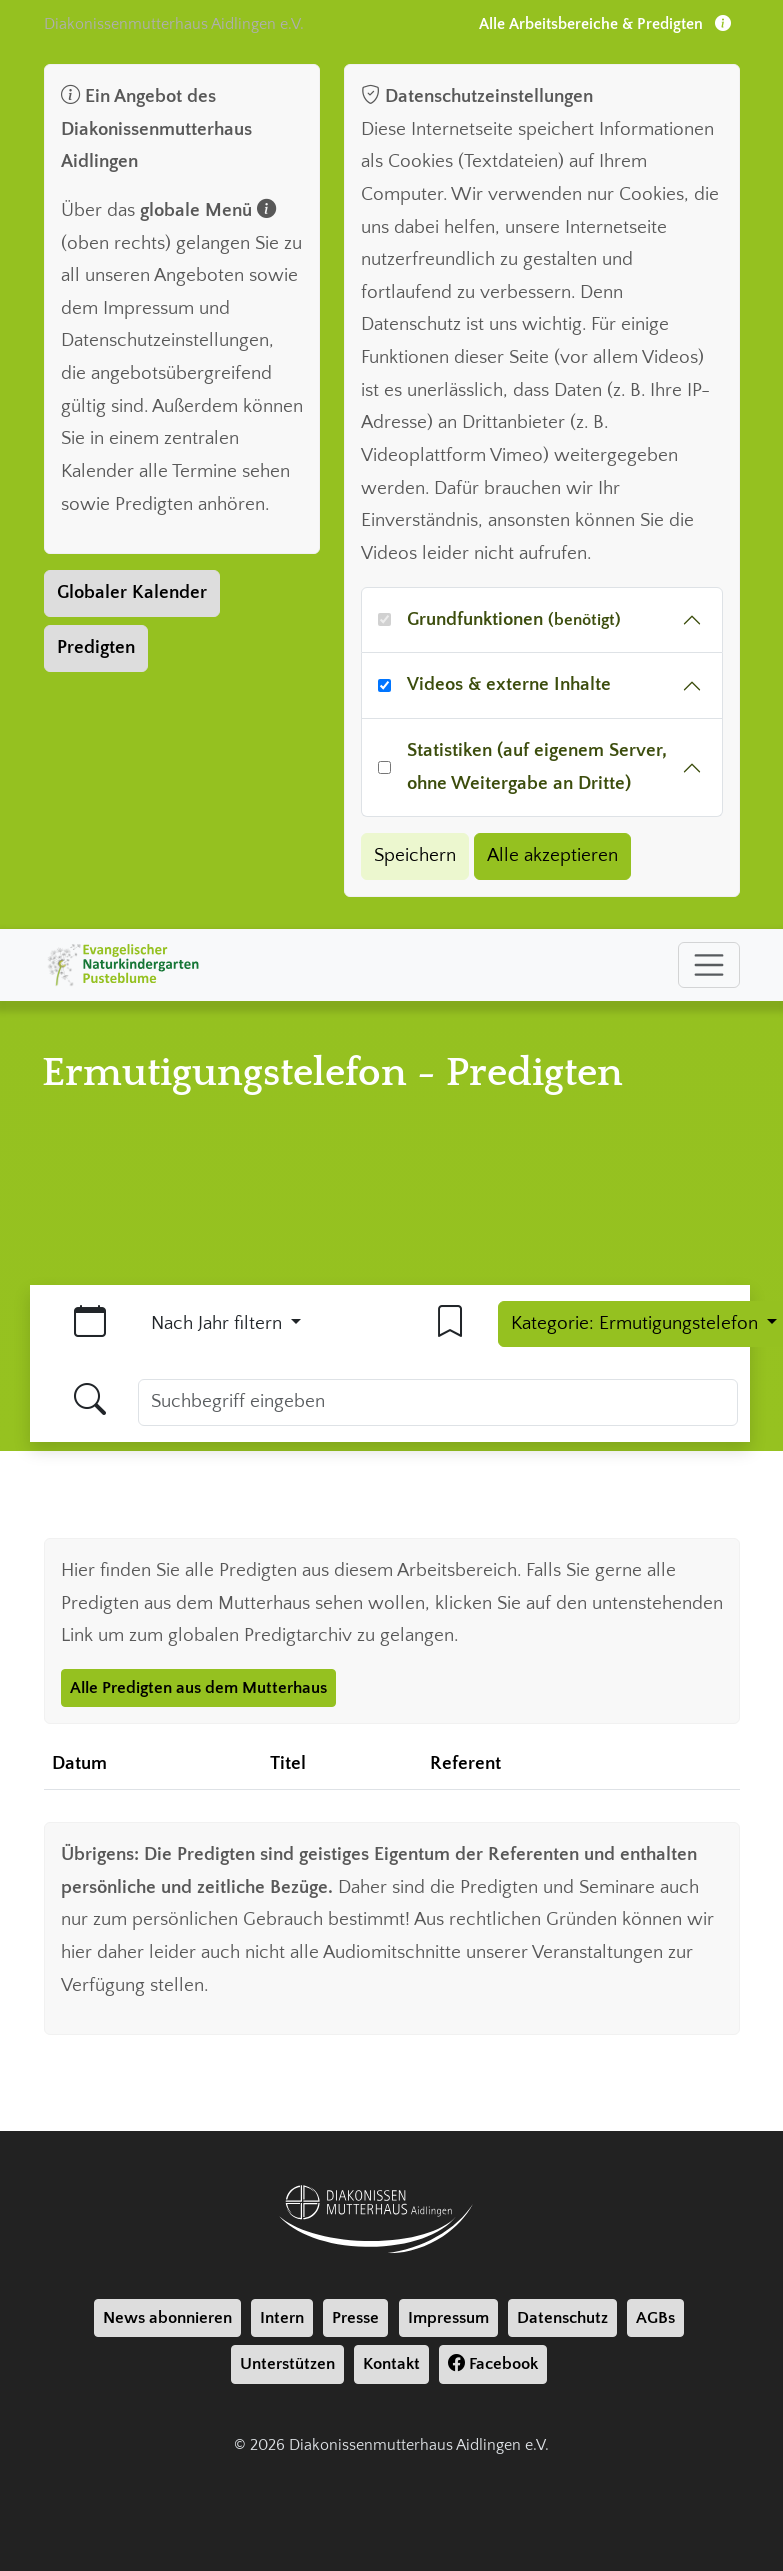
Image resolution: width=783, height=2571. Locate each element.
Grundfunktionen (514, 619)
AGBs (655, 2318)
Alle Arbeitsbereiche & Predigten (605, 24)
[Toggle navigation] (709, 965)
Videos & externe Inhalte (509, 684)
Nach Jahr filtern (219, 1323)
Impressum (448, 2318)
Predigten (96, 647)
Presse (355, 2318)
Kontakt (391, 2364)
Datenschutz (562, 2318)
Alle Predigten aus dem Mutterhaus (198, 1688)
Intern (282, 2318)
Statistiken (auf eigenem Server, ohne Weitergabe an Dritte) (537, 767)
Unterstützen (287, 2364)
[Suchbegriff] (438, 1402)
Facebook (493, 2364)
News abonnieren (167, 2318)
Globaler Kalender (132, 592)
